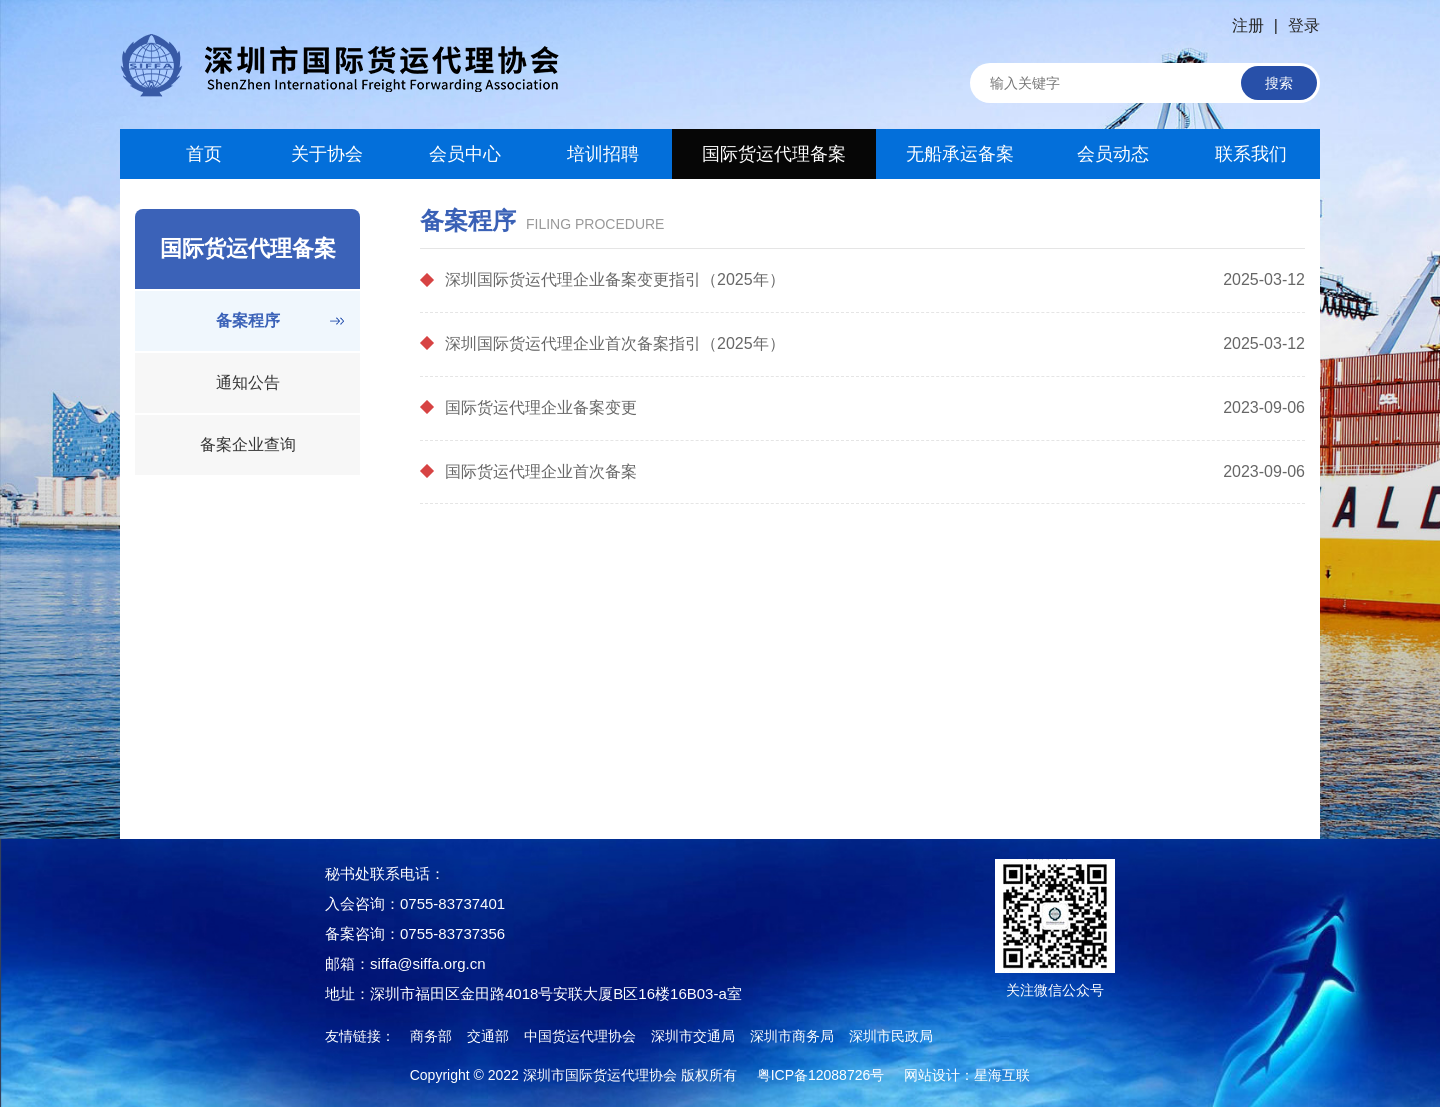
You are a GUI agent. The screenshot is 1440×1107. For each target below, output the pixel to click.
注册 (1248, 25)
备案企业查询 (248, 444)
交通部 (488, 1036)
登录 (1304, 25)
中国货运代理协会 (580, 1036)
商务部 (431, 1036)
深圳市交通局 (693, 1036)
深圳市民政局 (891, 1036)
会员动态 (1113, 154)
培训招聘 (603, 154)
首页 (189, 154)
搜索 (1279, 83)
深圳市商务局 (792, 1036)
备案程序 (248, 320)
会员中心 (465, 154)
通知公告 (248, 382)
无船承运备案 (960, 154)
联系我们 (1251, 154)
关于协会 (327, 154)
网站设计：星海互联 (967, 1075)
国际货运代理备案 (774, 154)
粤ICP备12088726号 (821, 1075)
